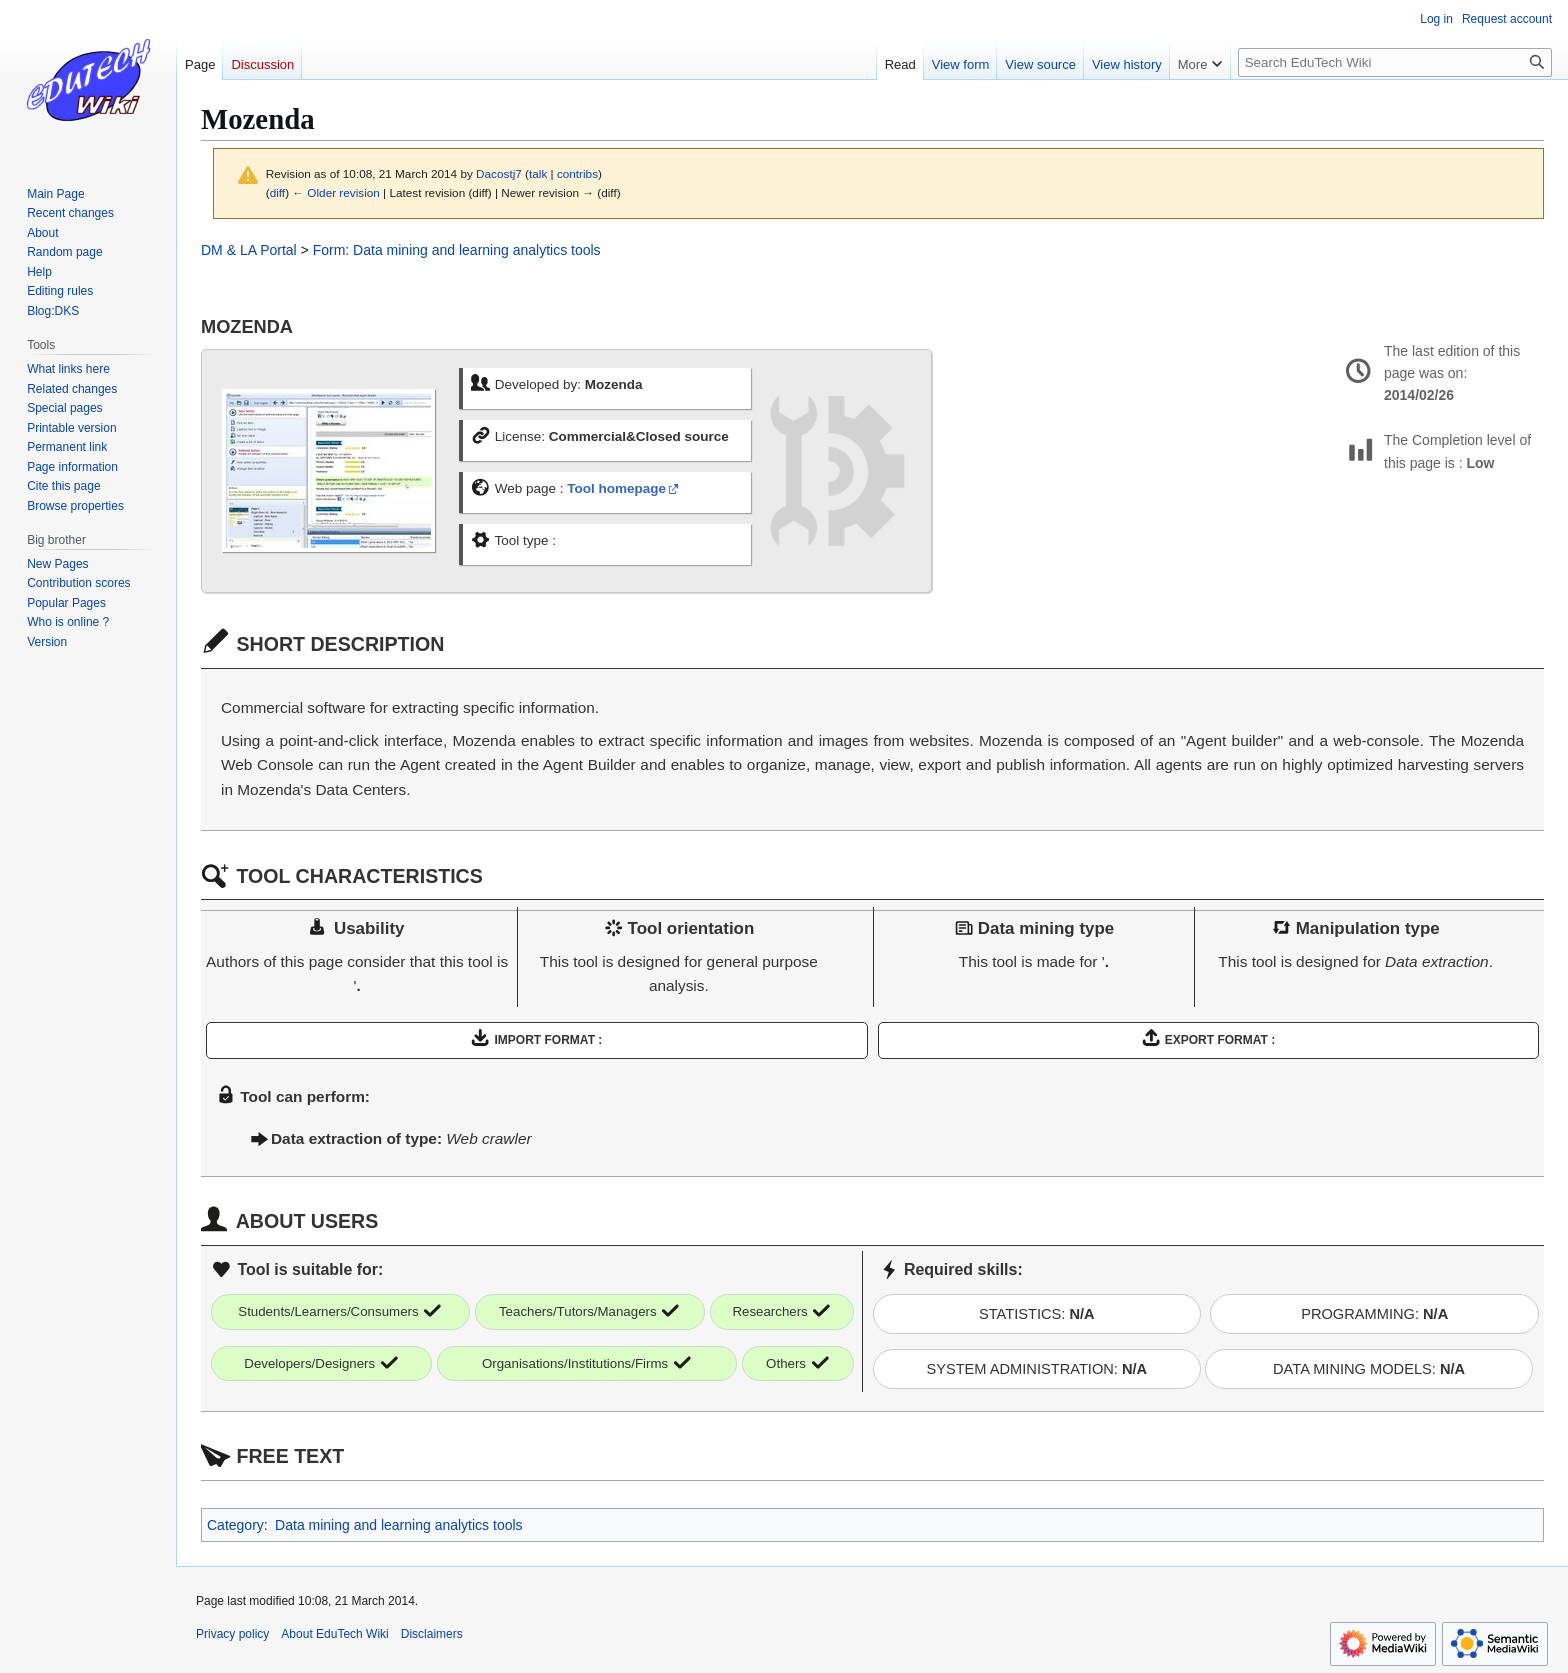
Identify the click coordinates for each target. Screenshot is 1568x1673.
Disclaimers (432, 1634)
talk (538, 173)
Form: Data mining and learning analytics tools (457, 250)
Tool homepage (616, 488)
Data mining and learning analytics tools (398, 1525)
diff (277, 192)
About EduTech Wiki (334, 1634)
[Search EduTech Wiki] (1395, 62)
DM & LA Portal (249, 250)
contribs (577, 173)
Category (235, 1525)
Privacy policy (232, 1634)
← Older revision (336, 192)
